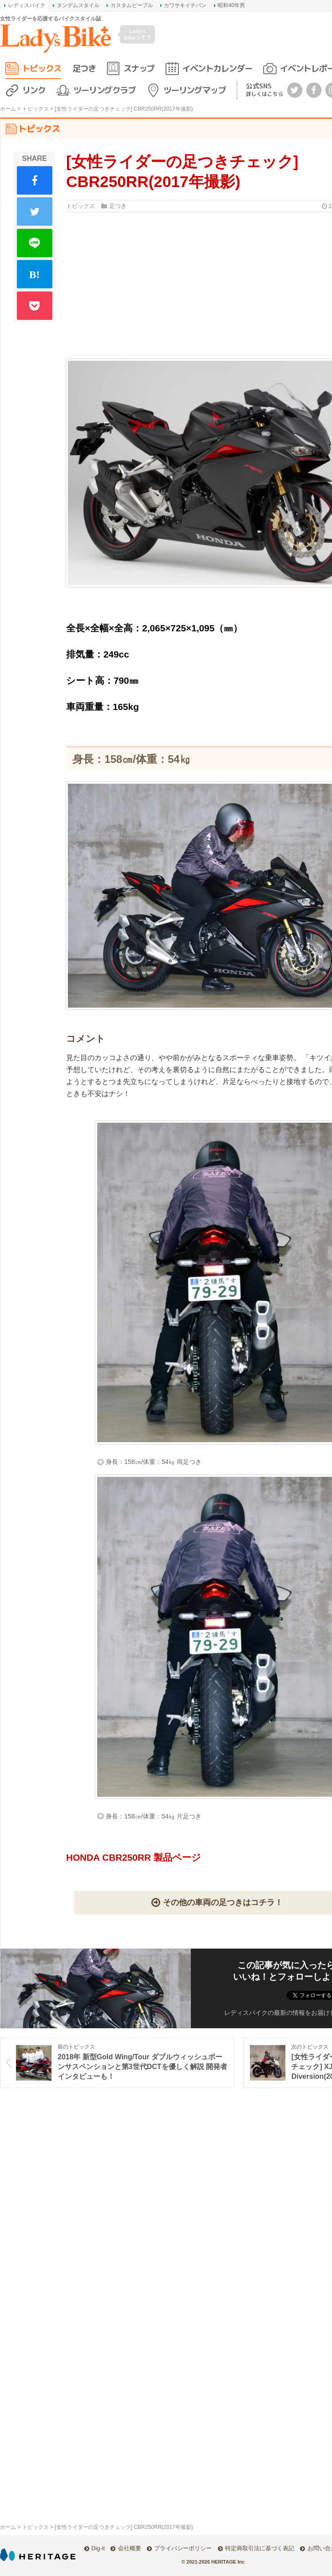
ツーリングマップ (194, 90)
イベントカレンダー (217, 68)
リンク (34, 90)
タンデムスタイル (78, 5)
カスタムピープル (132, 5)
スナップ (138, 68)
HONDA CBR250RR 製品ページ (133, 1857)
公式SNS (264, 89)
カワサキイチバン (185, 5)
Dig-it (98, 2548)
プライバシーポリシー (183, 2548)
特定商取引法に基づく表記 (259, 2548)
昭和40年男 (231, 5)
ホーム (8, 109)
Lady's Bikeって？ (137, 34)
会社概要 (129, 2548)
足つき (84, 68)
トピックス (41, 68)
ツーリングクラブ (104, 90)
